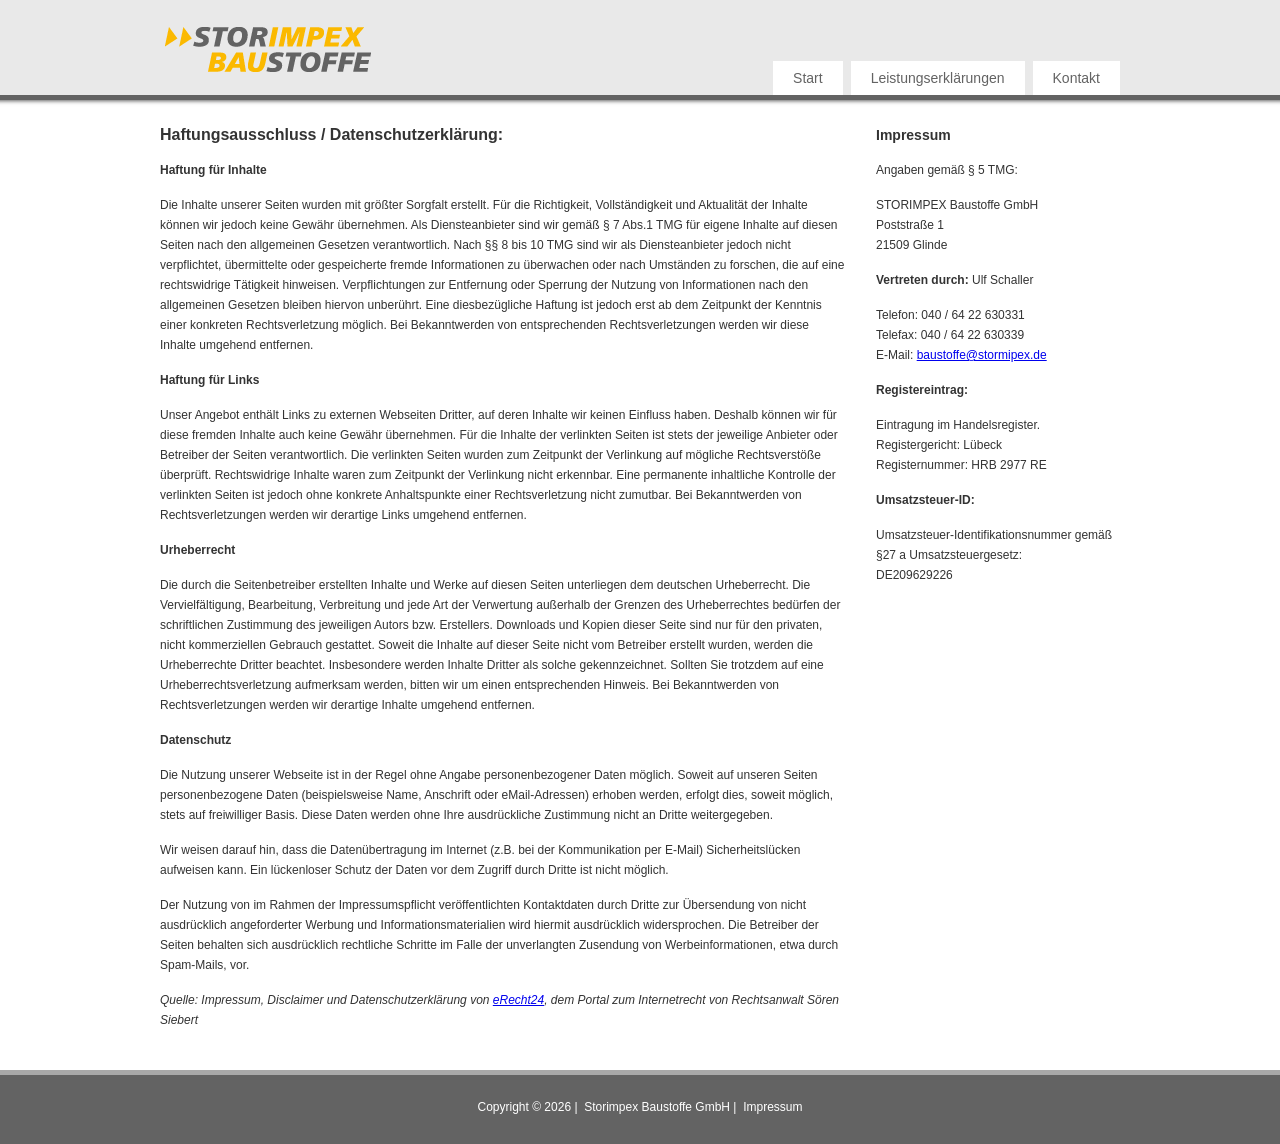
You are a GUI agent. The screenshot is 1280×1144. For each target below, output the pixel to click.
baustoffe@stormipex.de (982, 355)
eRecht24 (518, 1000)
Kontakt (1076, 78)
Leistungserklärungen (938, 78)
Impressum (772, 1107)
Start (808, 78)
